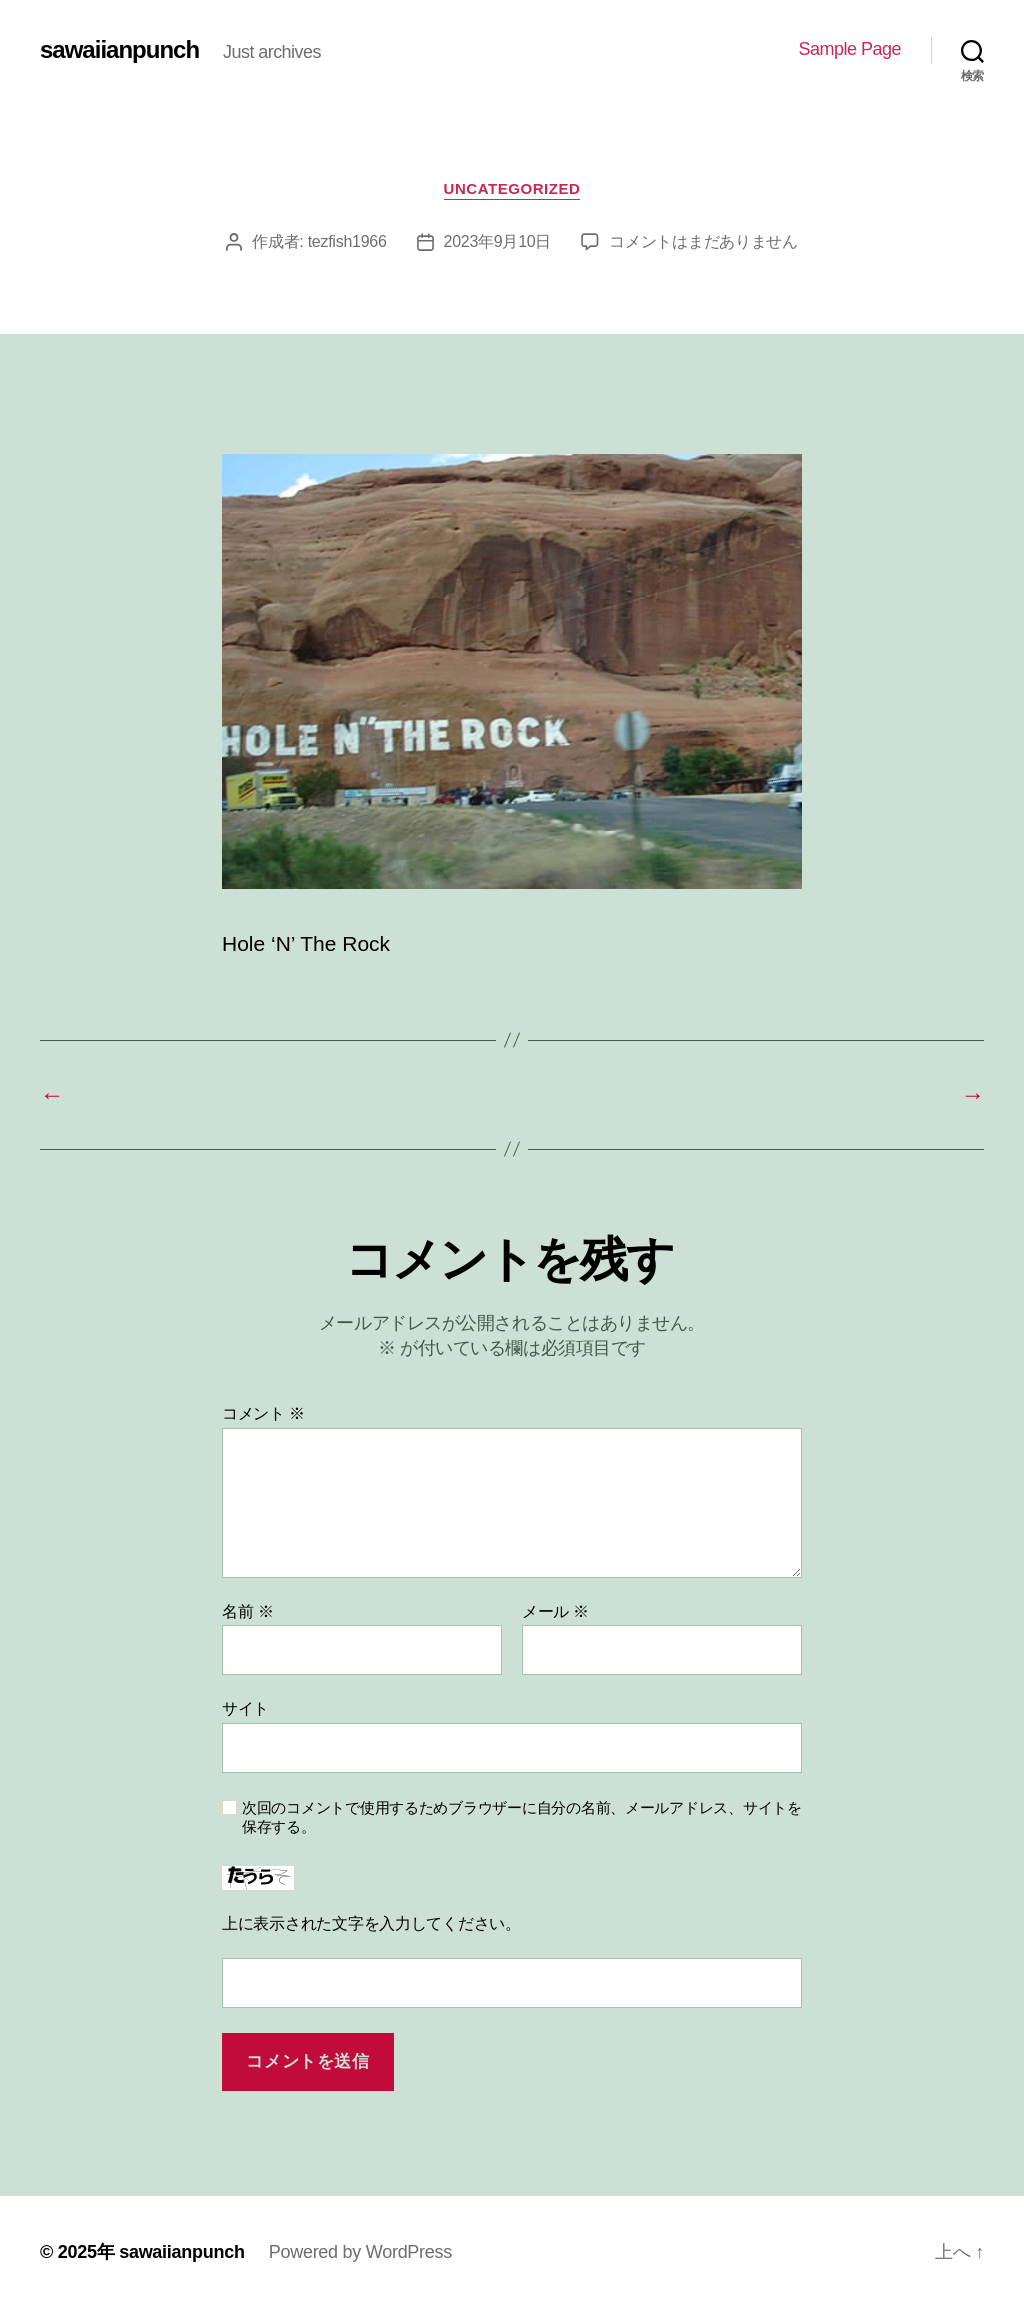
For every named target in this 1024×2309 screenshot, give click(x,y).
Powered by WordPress (360, 2252)
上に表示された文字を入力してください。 (371, 1923)
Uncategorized (512, 188)
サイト (245, 1708)
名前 (247, 1611)
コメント (263, 1413)
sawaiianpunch (119, 50)
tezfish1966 (347, 241)
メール (555, 1611)
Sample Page (849, 49)
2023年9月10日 (498, 241)
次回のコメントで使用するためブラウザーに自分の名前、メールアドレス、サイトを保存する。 (522, 1817)
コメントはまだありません (703, 241)
